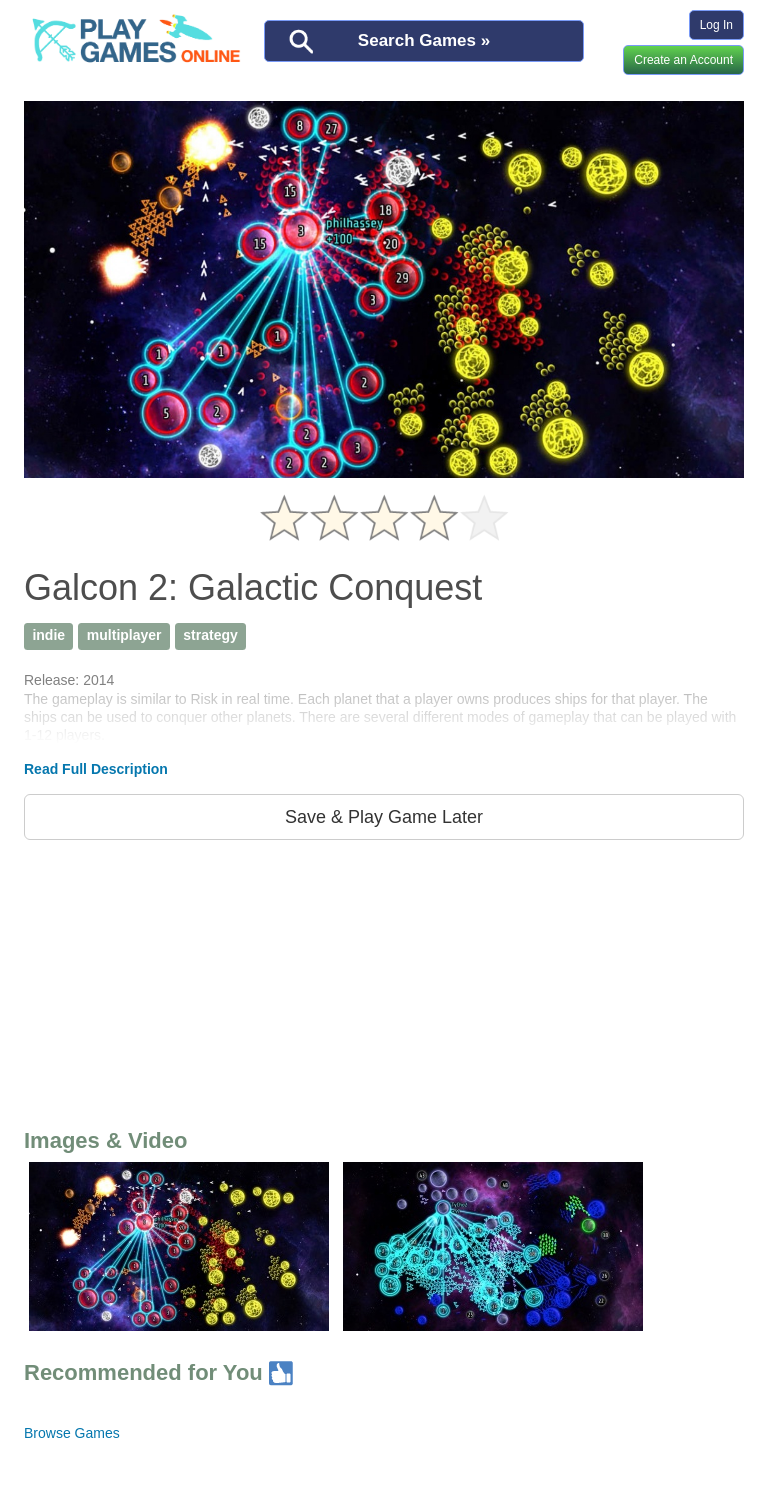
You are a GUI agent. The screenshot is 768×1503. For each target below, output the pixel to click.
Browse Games (72, 1433)
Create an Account (683, 60)
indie (48, 635)
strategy (210, 635)
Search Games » (424, 40)
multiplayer (124, 635)
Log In (716, 25)
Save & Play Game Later (384, 817)
